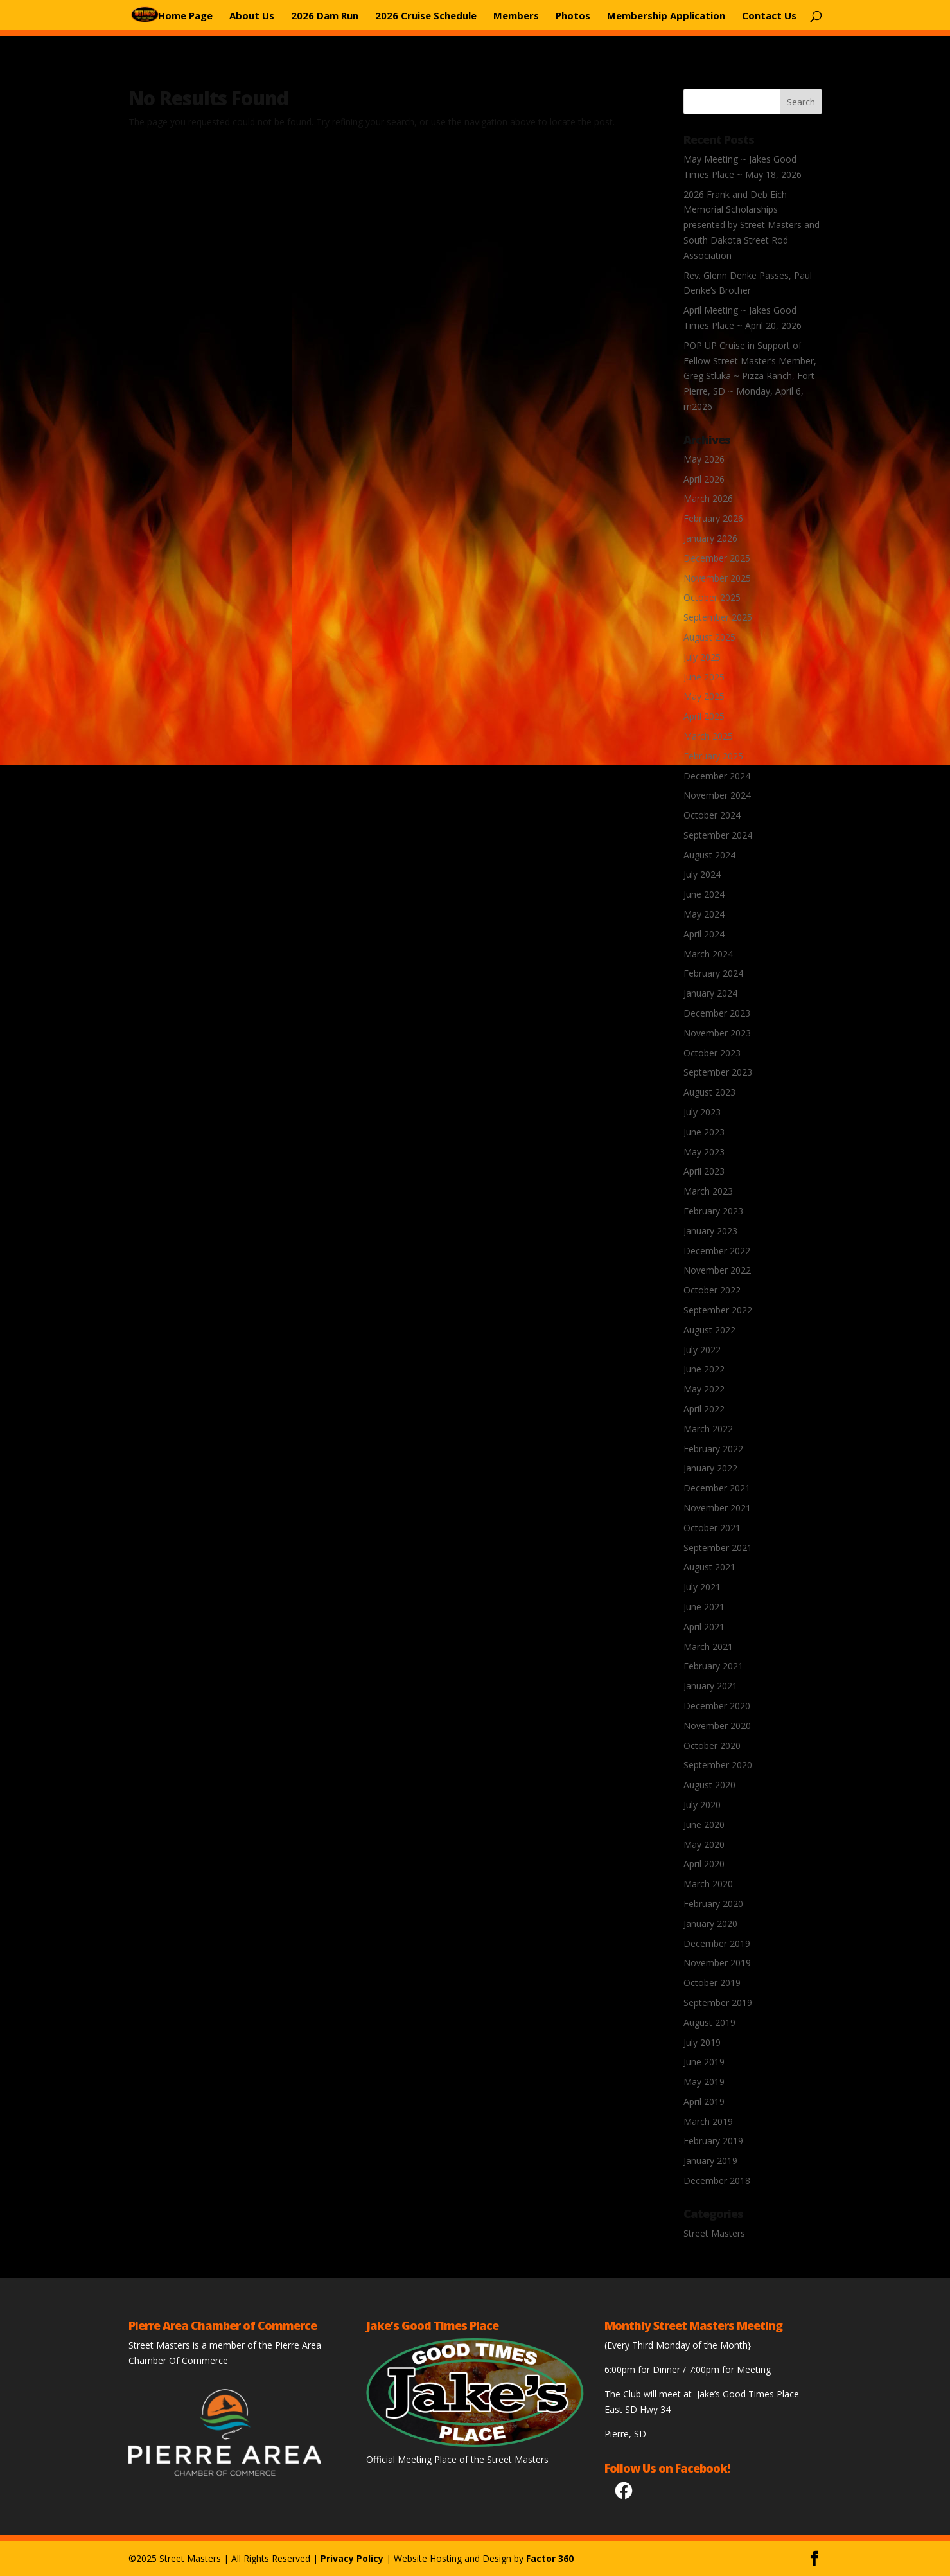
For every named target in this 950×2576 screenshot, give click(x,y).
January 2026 (710, 538)
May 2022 (704, 1389)
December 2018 (716, 2180)
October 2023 (712, 1053)
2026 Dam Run (324, 15)
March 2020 (708, 1884)
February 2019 (713, 2141)
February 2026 (713, 518)
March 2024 (708, 954)
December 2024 (716, 776)
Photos (573, 15)
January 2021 (710, 1686)
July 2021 (702, 1587)
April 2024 (704, 934)
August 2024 (709, 855)
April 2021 (704, 1627)
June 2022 (704, 1369)
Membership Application (666, 15)
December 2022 (716, 1251)
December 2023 (716, 1013)
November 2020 (717, 1725)
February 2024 (713, 973)
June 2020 (704, 1824)
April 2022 (704, 1409)
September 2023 (717, 1072)
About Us (251, 15)
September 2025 (717, 617)
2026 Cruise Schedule (426, 15)
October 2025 (712, 597)
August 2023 (709, 1092)
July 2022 (702, 1350)
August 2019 (709, 2022)
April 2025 (704, 716)
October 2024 (712, 815)
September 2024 (717, 835)
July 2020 (702, 1805)
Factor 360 (550, 2558)
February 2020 (713, 1903)
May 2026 (704, 459)
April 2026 (704, 479)
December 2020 (716, 1706)
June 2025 (704, 677)
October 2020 (712, 1745)
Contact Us (769, 15)
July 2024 (702, 874)
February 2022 (713, 1449)
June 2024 (704, 894)
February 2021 (713, 1666)
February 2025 (713, 756)
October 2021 (712, 1528)
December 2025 (716, 558)
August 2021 (709, 1567)
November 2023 (717, 1033)
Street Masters (714, 2233)
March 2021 (708, 1646)
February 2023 (713, 1211)
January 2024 (710, 993)
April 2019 (704, 2101)
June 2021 (704, 1607)
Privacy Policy (352, 2558)
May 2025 (704, 696)
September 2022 (717, 1310)
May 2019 (704, 2081)
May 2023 (704, 1152)
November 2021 (717, 1508)
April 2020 (704, 1864)
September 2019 (717, 2002)
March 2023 (708, 1191)
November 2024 (717, 795)
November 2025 (717, 578)
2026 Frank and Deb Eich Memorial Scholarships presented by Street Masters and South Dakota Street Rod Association (751, 225)
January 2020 (710, 1923)
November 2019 (717, 1963)
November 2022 (717, 1270)
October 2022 (712, 1290)
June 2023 (704, 1132)
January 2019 (710, 2160)
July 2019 (702, 2042)
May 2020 (704, 1844)
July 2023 (702, 1112)
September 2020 (717, 1765)
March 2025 (708, 736)
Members (516, 15)
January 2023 (710, 1231)
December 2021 (716, 1488)
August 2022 (709, 1330)
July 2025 (702, 657)
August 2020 (709, 1785)
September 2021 (717, 1547)
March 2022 (708, 1429)
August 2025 (709, 637)
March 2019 (708, 2121)
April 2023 (704, 1171)
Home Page (185, 15)
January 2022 (710, 1468)
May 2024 (704, 914)
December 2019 (716, 1943)
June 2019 (704, 2062)
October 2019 (712, 1982)
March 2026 (708, 498)
